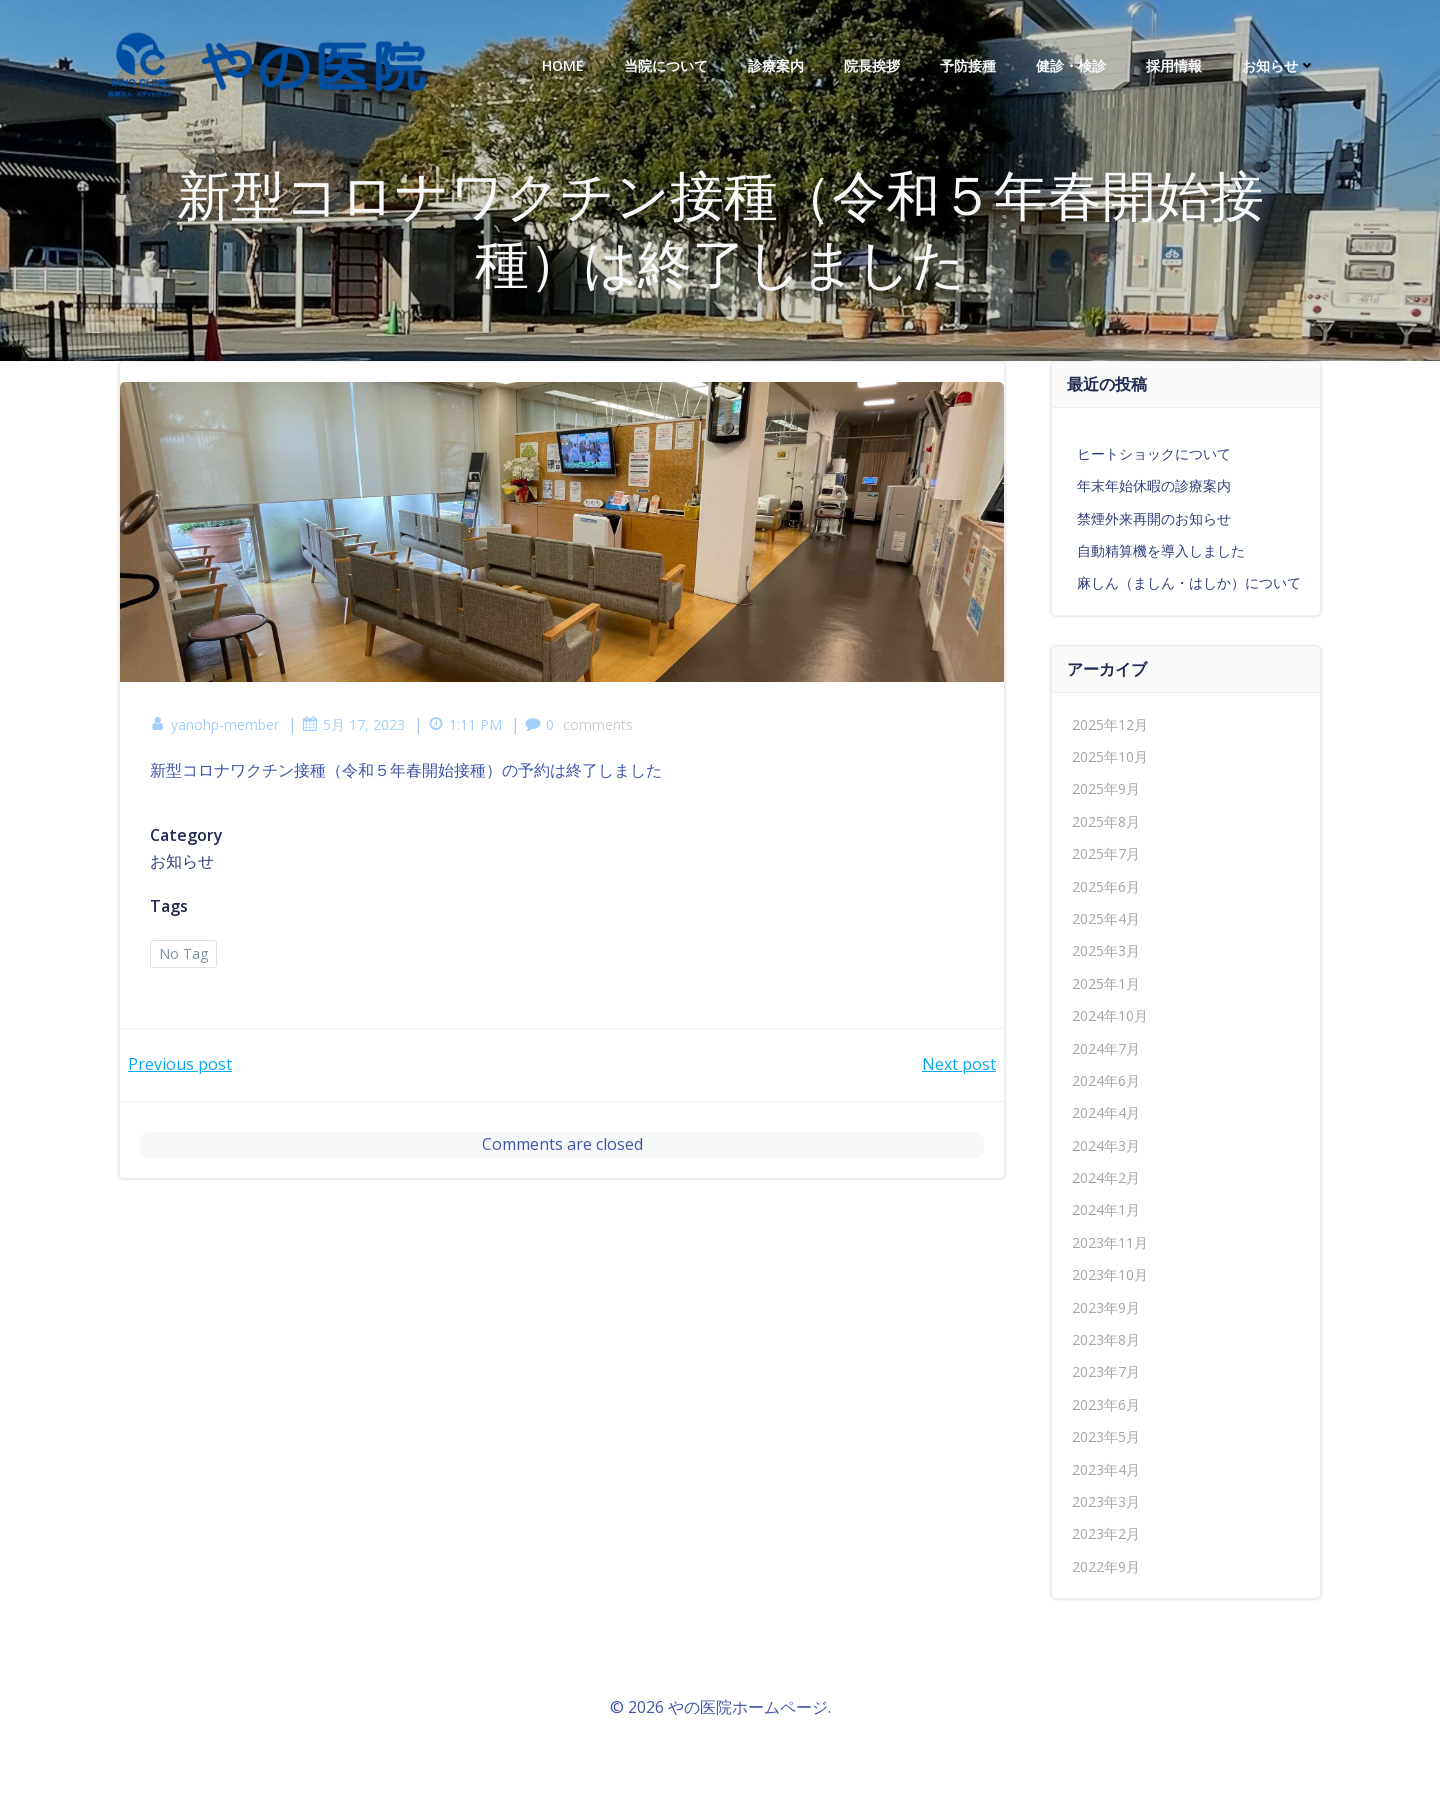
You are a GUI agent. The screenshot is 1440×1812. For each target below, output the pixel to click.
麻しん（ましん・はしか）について (1189, 582)
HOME (563, 65)
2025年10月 (1110, 756)
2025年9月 (1106, 788)
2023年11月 (1110, 1242)
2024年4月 (1106, 1112)
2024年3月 (1106, 1145)
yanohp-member (214, 724)
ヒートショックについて (1154, 453)
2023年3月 (1106, 1501)
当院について (666, 65)
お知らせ (1279, 65)
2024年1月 (1106, 1209)
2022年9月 (1106, 1566)
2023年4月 (1106, 1469)
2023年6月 (1106, 1404)
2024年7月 (1106, 1048)
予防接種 (968, 65)
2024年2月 (1106, 1177)
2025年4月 (1106, 918)
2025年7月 (1106, 853)
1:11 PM (465, 724)
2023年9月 (1106, 1307)
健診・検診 (1071, 65)
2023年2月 (1106, 1533)
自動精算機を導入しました (1161, 550)
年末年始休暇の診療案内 (1154, 485)
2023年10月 (1110, 1274)
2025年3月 (1106, 950)
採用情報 (1174, 65)
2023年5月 (1106, 1436)
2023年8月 (1106, 1339)
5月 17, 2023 (353, 724)
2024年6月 (1106, 1080)
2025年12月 (1110, 724)
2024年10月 (1110, 1015)
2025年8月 (1106, 821)
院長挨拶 (872, 65)
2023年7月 (1106, 1371)
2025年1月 (1106, 983)
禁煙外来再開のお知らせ (1154, 518)
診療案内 (776, 65)
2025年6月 (1106, 886)
